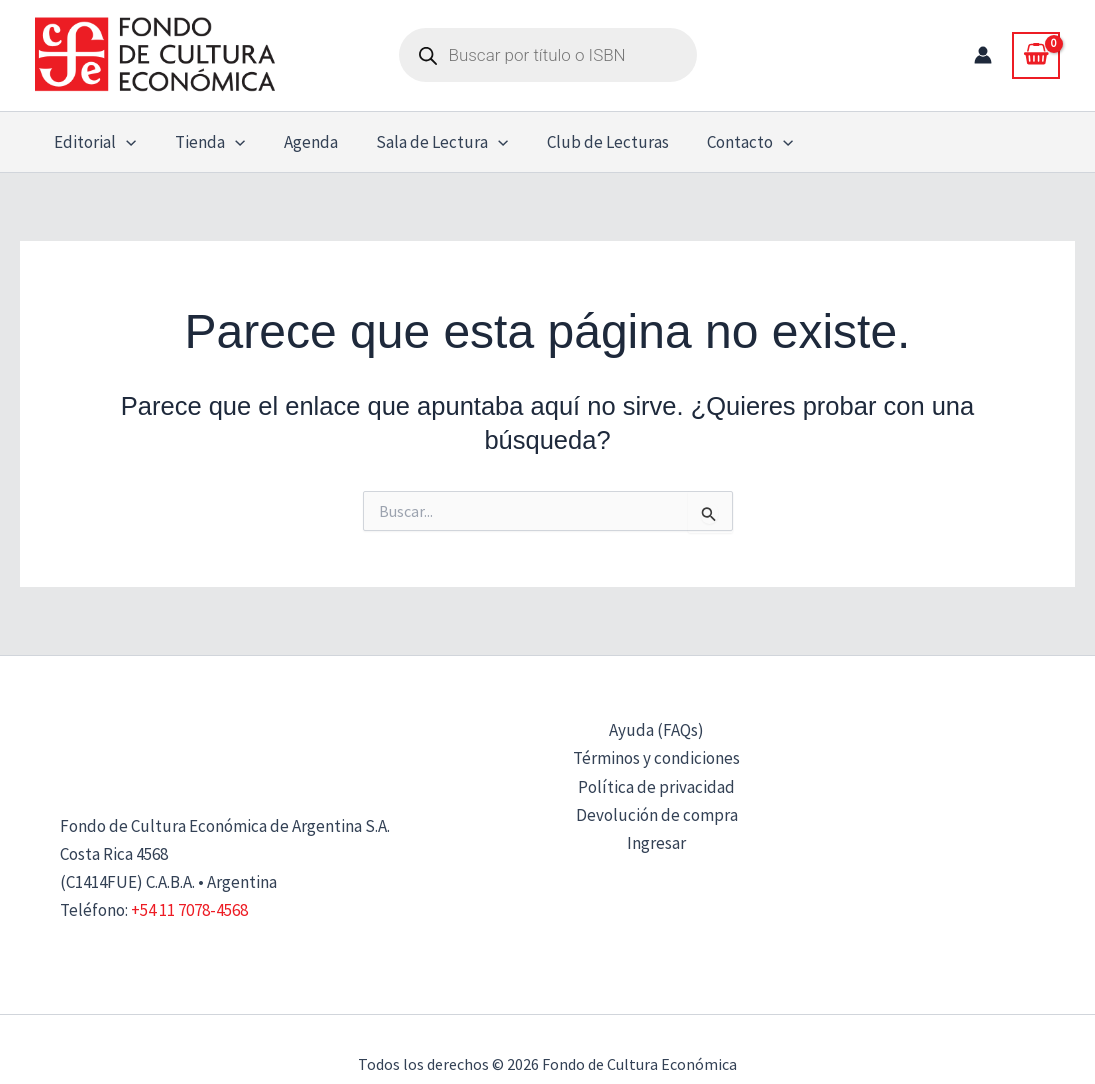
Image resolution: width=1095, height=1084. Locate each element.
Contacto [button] (726, 142)
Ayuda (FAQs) (656, 730)
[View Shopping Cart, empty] (1036, 55)
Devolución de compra (657, 815)
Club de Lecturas (588, 142)
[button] (124, 142)
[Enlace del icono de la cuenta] (983, 55)
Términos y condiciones (656, 758)
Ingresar (656, 843)
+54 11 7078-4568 (189, 910)
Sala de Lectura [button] (426, 142)
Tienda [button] (203, 142)
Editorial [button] (93, 142)
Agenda (299, 142)
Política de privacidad (656, 787)
